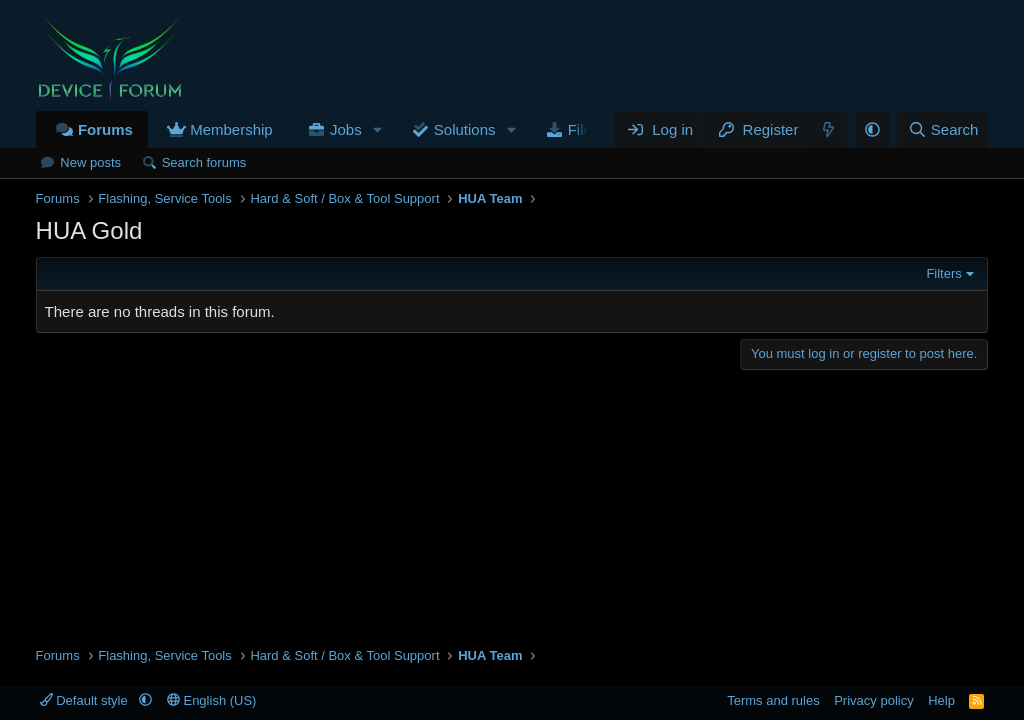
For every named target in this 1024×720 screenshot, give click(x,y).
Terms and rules (773, 700)
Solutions (465, 129)
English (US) (212, 700)
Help (941, 700)
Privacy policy (873, 700)
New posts (90, 162)
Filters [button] (943, 273)
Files (584, 129)
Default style (86, 700)
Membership (231, 129)
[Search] (942, 129)
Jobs (346, 129)
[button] (378, 129)
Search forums (204, 162)
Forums (105, 129)
